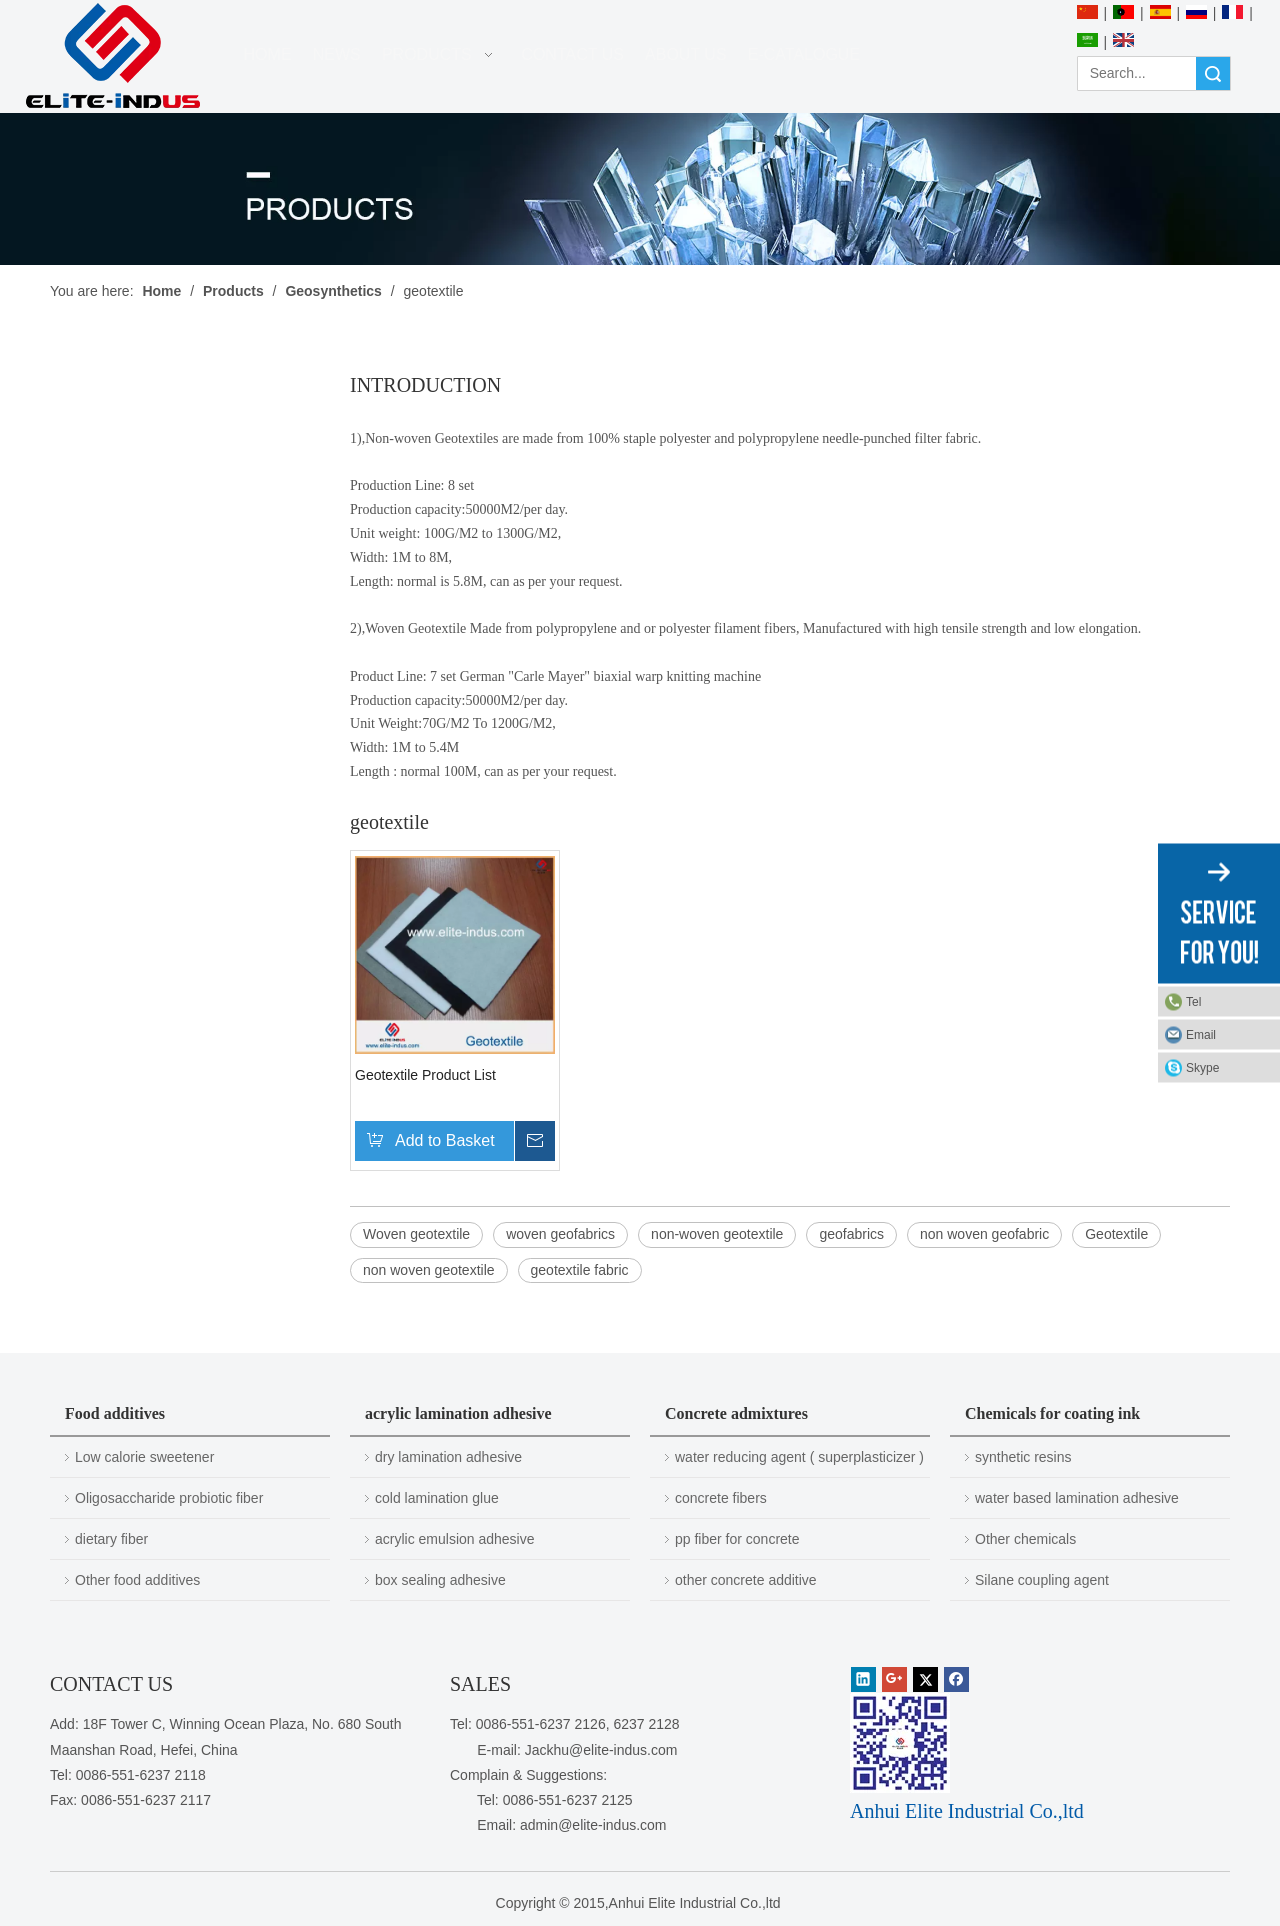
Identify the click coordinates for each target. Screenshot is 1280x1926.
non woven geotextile (429, 1270)
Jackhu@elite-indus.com (601, 1750)
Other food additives (137, 1580)
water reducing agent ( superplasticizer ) (799, 1457)
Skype (1202, 1068)
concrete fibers (721, 1498)
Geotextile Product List (425, 1075)
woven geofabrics (560, 1234)
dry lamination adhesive (448, 1457)
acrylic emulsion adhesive (455, 1539)
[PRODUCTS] (640, 189)
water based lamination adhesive (1077, 1498)
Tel (1193, 1002)
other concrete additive (746, 1580)
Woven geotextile (416, 1234)
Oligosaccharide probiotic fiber (169, 1498)
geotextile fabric (580, 1270)
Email (1201, 1035)
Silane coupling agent (1042, 1580)
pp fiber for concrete (737, 1539)
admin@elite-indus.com (593, 1825)
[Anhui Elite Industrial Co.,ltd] (113, 56)
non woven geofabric (984, 1234)
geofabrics (851, 1234)
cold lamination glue (437, 1498)
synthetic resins (1023, 1457)
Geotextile (1116, 1234)
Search (1213, 73)
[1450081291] (900, 1743)
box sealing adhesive (440, 1580)
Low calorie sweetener (144, 1457)
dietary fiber (111, 1539)
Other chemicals (1025, 1539)
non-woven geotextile (717, 1234)
